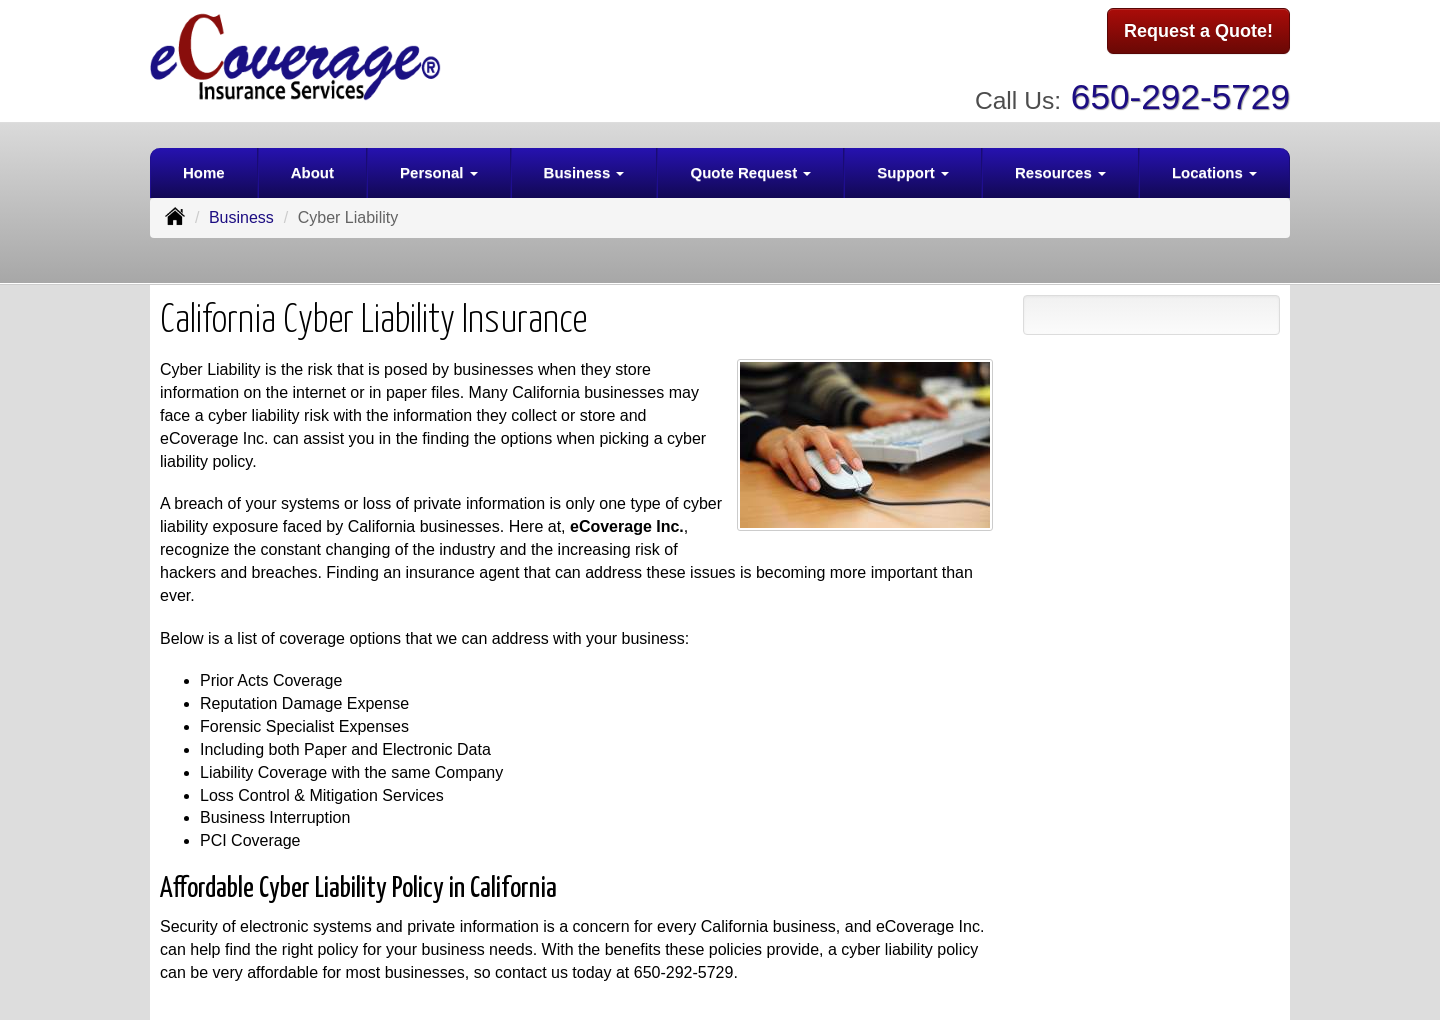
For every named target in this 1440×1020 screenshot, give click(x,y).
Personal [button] (439, 166)
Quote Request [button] (750, 166)
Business (241, 211)
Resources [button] (1060, 166)
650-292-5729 (1180, 90)
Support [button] (913, 166)
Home (204, 166)
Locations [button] (1214, 166)
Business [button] (584, 166)
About (312, 166)
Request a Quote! (1198, 33)
